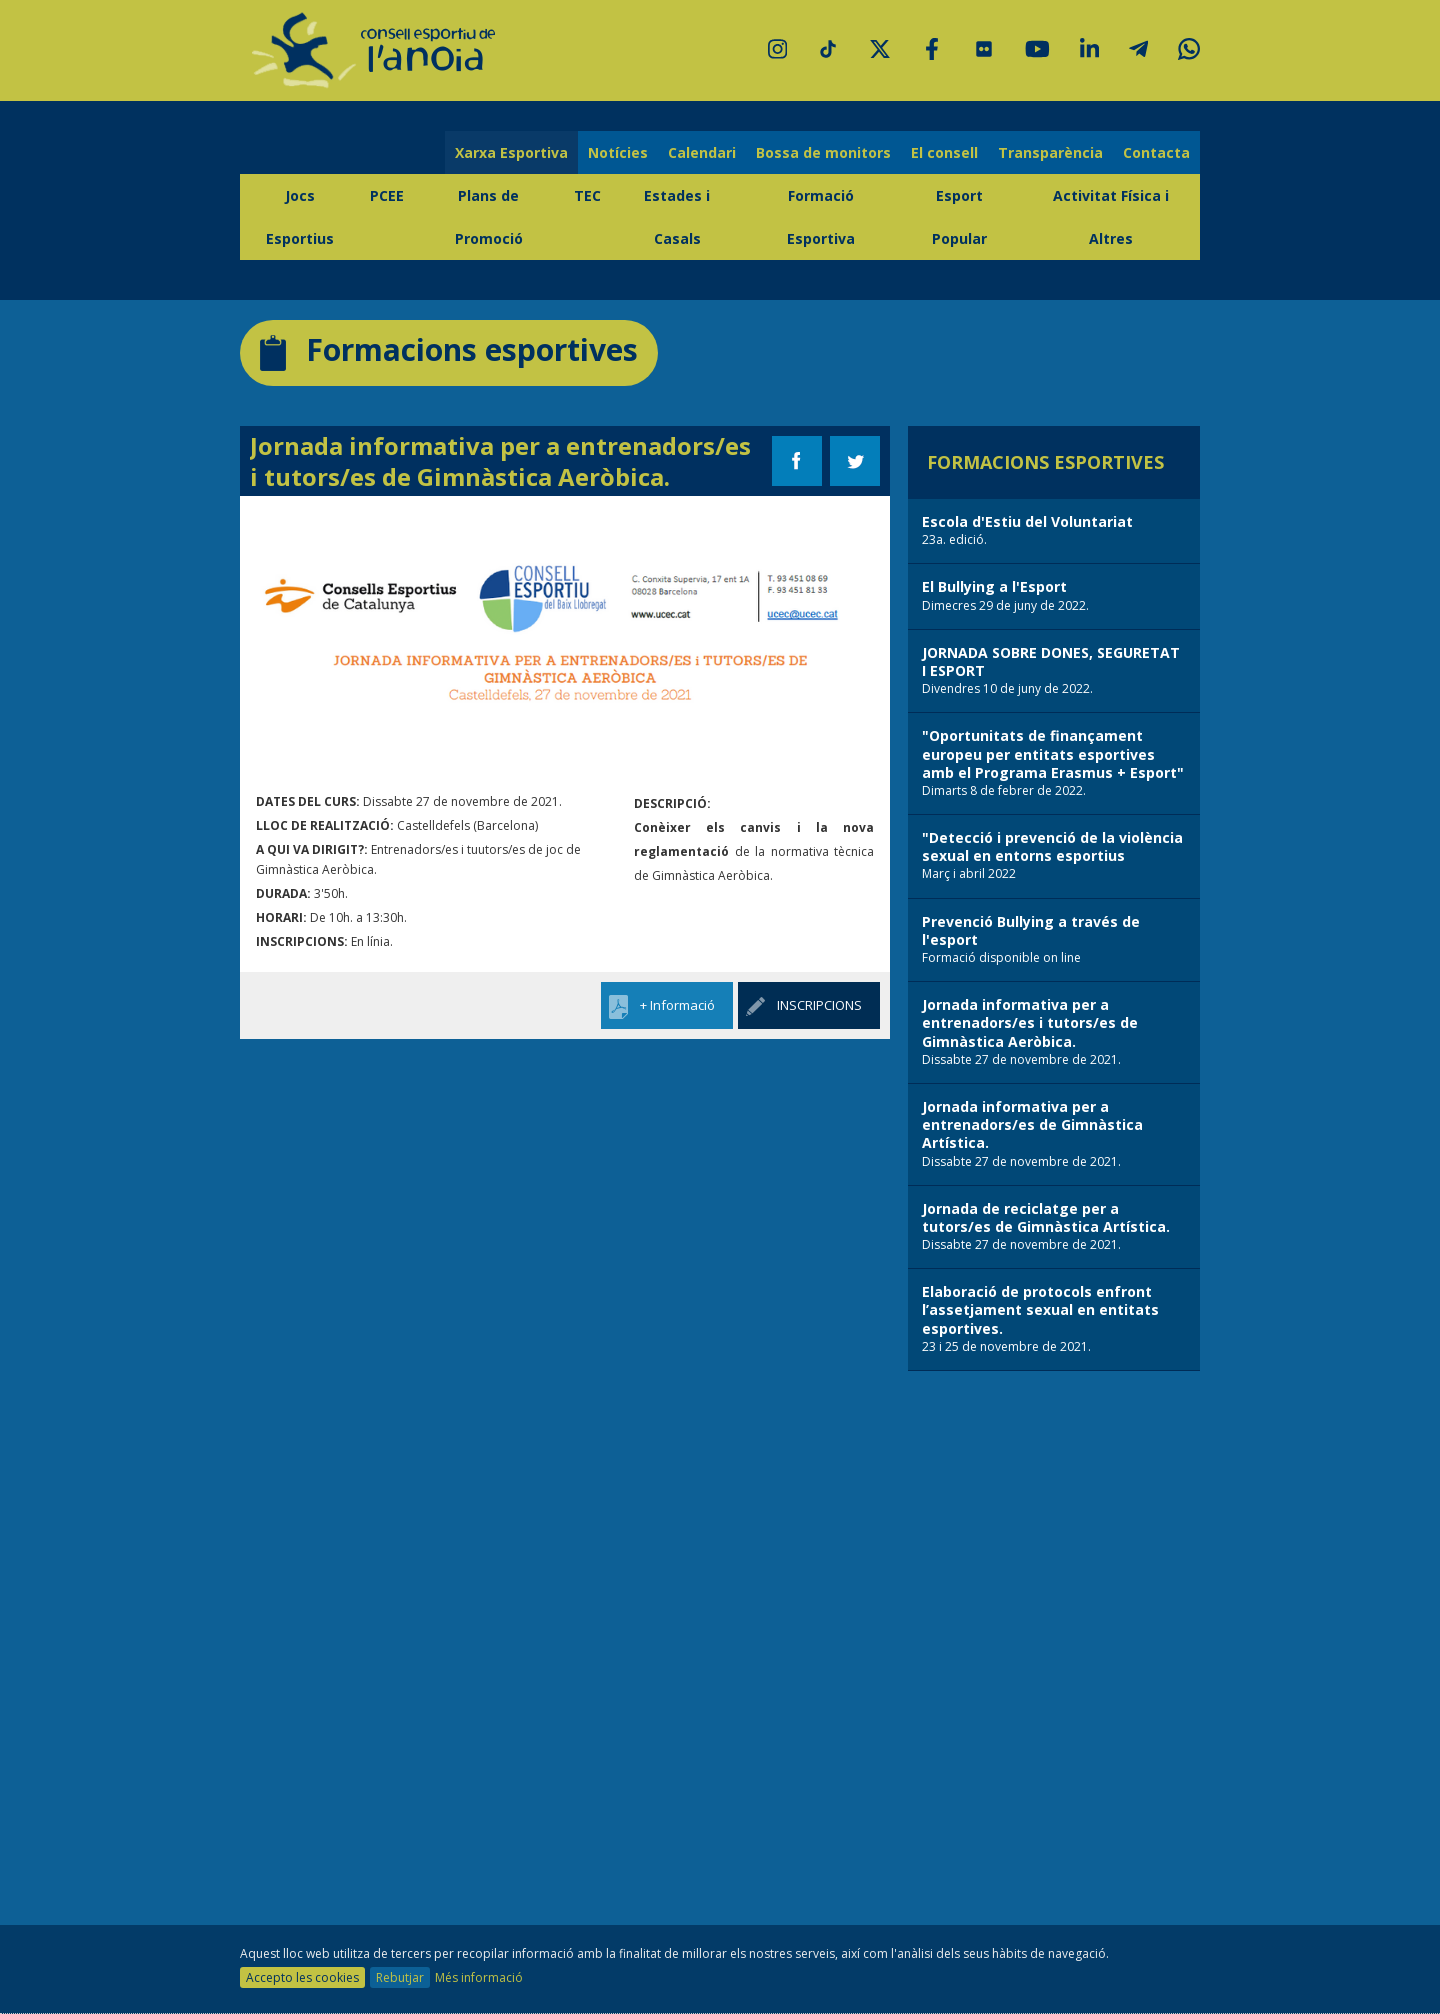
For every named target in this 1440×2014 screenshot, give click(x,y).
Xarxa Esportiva (511, 152)
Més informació (479, 1977)
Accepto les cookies (302, 1977)
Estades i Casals (677, 217)
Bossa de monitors (823, 152)
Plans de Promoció (489, 217)
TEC (587, 195)
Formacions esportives (449, 350)
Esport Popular (959, 217)
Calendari (702, 152)
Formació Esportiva (821, 217)
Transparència (1050, 152)
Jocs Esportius (300, 217)
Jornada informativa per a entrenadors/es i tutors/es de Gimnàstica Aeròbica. (500, 461)
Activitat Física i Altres (1111, 217)
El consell (944, 152)
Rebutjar (400, 1977)
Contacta (1156, 152)
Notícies (618, 152)
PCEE (387, 195)
